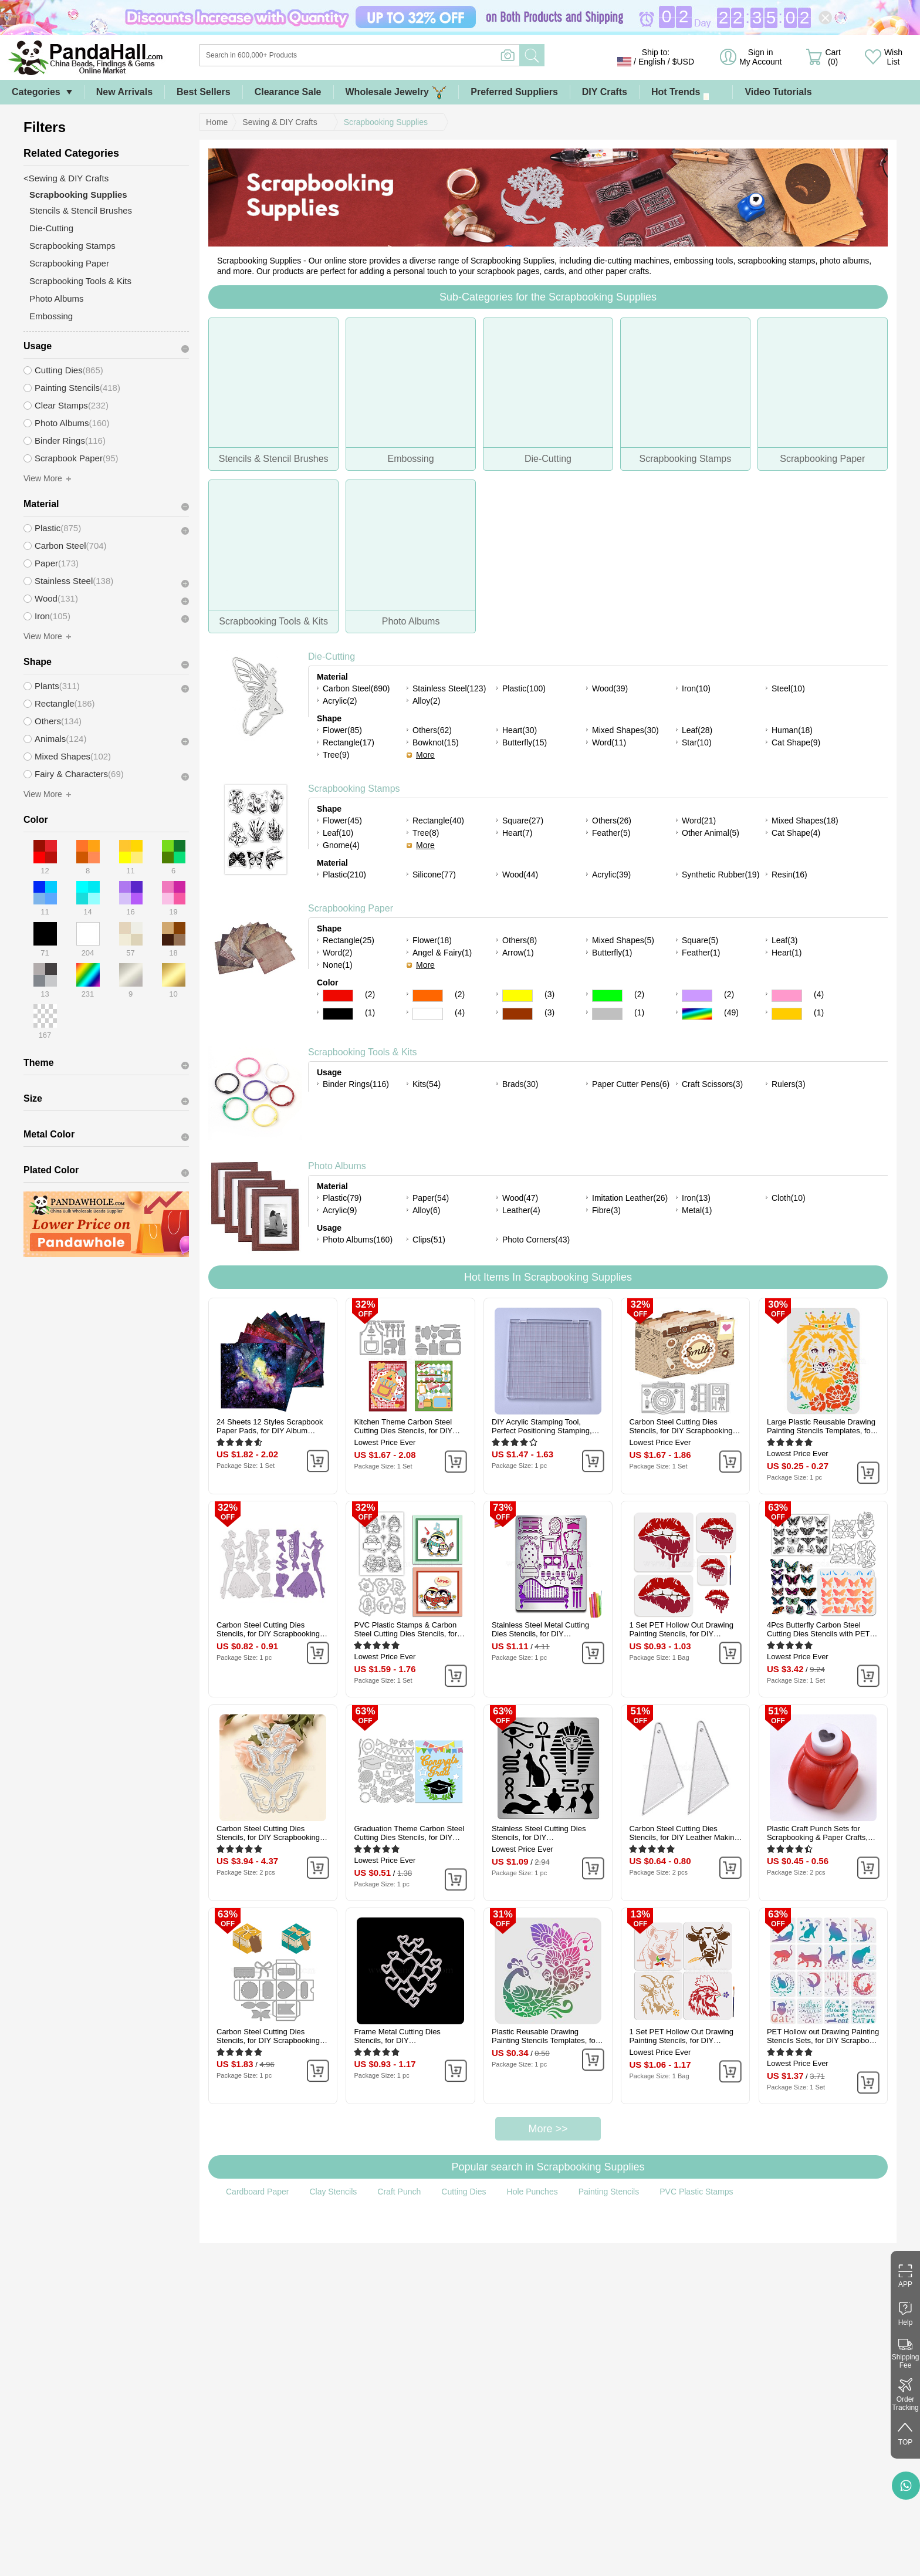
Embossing (51, 316)
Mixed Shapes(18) (805, 820)
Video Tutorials (778, 92)
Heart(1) (786, 952)
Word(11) (609, 742)
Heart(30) (519, 730)
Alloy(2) (426, 700)
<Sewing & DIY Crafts (66, 178)
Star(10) (697, 742)
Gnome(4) (341, 845)
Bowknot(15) (435, 742)
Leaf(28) (697, 730)
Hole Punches (532, 2191)
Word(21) (699, 820)
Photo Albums (337, 1166)
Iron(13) (696, 1198)
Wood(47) (520, 1198)
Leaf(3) (784, 940)
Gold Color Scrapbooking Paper (787, 1014)
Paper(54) (430, 1198)
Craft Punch (399, 2191)
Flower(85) (342, 730)
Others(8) (519, 940)
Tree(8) (425, 833)
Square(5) (700, 940)
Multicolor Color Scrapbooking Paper (697, 1014)
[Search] (407, 55)
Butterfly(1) (612, 952)
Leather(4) (521, 1210)
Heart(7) (517, 833)
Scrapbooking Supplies (386, 122)
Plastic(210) (344, 874)
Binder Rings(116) (356, 1084)
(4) (819, 994)
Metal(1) (697, 1210)
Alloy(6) (426, 1210)
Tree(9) (336, 754)
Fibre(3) (606, 1210)
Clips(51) (428, 1239)
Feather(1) (701, 952)
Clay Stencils (333, 2191)
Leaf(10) (338, 833)
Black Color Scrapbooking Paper (338, 1014)
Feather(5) (611, 833)
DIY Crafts (604, 92)
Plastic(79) (342, 1198)
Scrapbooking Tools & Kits (362, 1052)
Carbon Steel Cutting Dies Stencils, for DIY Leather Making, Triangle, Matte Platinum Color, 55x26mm (684, 1833)
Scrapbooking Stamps (354, 789)
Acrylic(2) (340, 700)
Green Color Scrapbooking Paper (607, 996)
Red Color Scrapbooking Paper (338, 996)
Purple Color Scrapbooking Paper (697, 996)
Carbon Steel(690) (356, 688)
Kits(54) (426, 1084)
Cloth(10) (789, 1198)
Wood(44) (520, 874)
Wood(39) (610, 688)
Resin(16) (789, 874)
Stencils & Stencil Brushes (80, 210)
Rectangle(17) (348, 742)
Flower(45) (342, 820)
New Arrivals (124, 92)
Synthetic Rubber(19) (720, 874)
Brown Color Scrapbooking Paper (517, 1014)
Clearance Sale (288, 92)
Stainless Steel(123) (449, 688)
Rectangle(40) (438, 820)
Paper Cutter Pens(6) (630, 1084)
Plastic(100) (524, 688)
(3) (549, 994)
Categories (36, 92)
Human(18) (792, 730)
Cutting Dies (463, 2191)
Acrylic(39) (611, 874)
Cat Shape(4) (796, 833)
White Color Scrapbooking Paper (427, 1014)
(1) (370, 1012)
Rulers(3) (789, 1084)
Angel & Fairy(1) (442, 952)
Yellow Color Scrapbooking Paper (517, 996)
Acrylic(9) (340, 1210)
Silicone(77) (434, 874)
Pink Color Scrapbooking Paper (787, 996)
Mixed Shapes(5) (623, 940)
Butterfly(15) (524, 742)
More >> (547, 2129)
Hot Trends (686, 92)
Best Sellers (204, 92)
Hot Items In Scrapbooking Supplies (548, 1277)
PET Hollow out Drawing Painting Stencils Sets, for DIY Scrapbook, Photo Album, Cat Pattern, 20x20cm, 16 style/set (823, 2036)
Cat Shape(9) (796, 742)
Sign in (760, 57)
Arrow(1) (518, 952)
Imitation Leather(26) (630, 1198)
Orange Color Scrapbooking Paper (427, 996)
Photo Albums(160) (358, 1239)
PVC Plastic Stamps (696, 2191)
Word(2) (337, 952)
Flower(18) (432, 940)
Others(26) (611, 820)
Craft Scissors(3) (712, 1084)
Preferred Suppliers (514, 92)
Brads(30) (520, 1084)
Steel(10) (788, 688)
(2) (370, 994)
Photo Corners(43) (536, 1239)
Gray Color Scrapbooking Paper (607, 1014)
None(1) (338, 965)
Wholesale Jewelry (396, 92)
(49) (731, 1012)
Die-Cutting (331, 656)
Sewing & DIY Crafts (279, 122)
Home (217, 122)
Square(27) (522, 820)
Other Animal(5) (710, 833)
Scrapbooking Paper (350, 908)
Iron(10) (696, 688)
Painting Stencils (609, 2191)
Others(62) (432, 730)
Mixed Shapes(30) (625, 730)
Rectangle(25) (348, 940)
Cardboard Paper (257, 2191)
